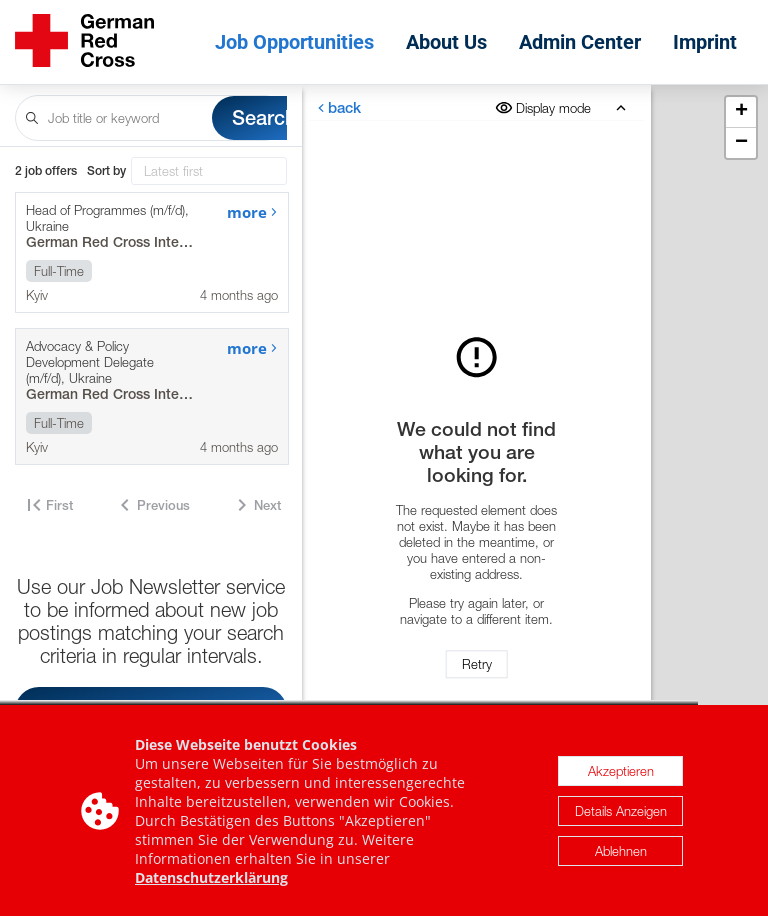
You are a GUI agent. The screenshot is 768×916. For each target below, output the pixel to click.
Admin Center (580, 42)
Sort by (106, 171)
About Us (446, 42)
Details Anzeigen (621, 815)
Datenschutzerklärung (211, 881)
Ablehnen (621, 855)
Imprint (705, 42)
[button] (741, 112)
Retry (477, 664)
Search (264, 117)
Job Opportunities (294, 42)
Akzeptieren (621, 775)
